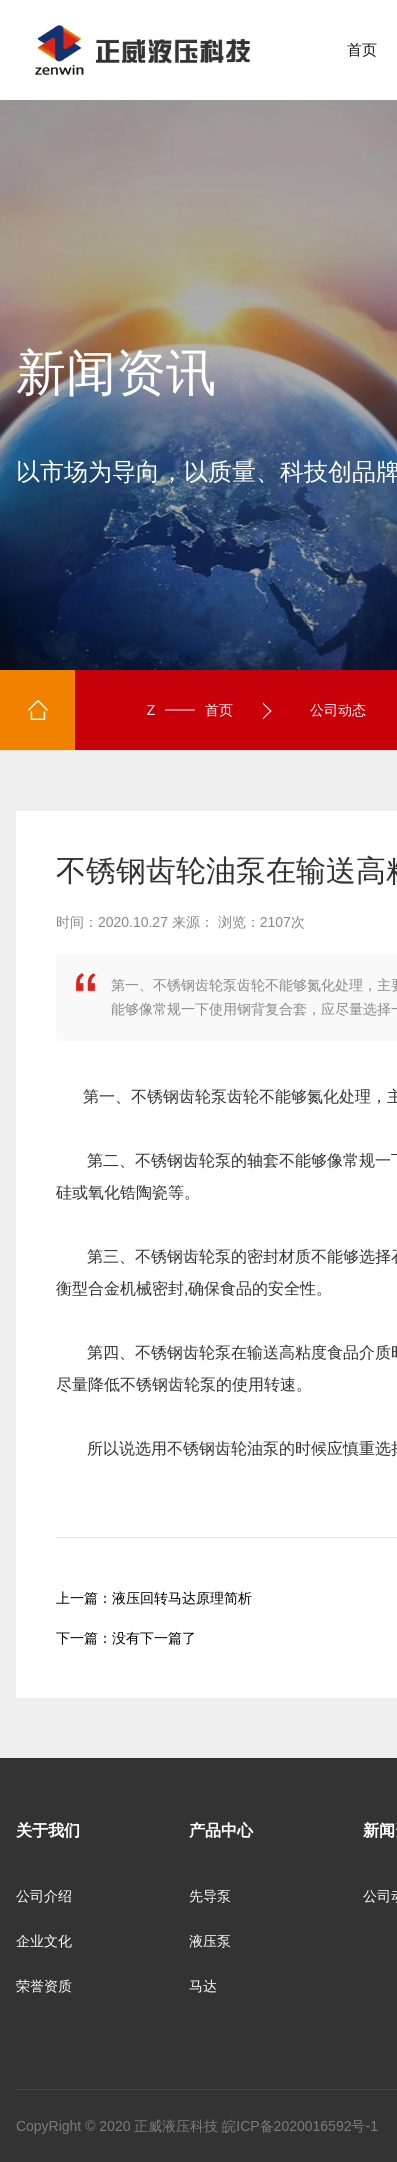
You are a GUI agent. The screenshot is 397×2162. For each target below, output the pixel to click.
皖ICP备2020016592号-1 (300, 2126)
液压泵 (210, 1941)
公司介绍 (44, 1896)
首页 (362, 49)
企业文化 (44, 1941)
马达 (203, 1986)
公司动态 (338, 710)
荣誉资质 (44, 1986)
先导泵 (210, 1896)
